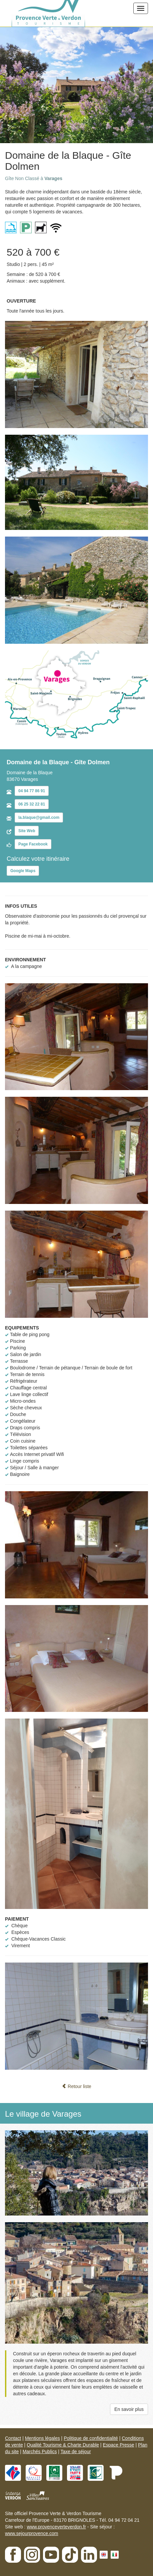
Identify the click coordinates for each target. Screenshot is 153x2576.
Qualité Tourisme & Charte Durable (63, 2445)
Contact (13, 2438)
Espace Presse (118, 2445)
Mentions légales (42, 2438)
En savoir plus (129, 2409)
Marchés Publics (40, 2451)
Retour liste (76, 2086)
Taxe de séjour (76, 2451)
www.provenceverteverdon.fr (56, 2526)
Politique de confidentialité (91, 2438)
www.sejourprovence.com (31, 2533)
